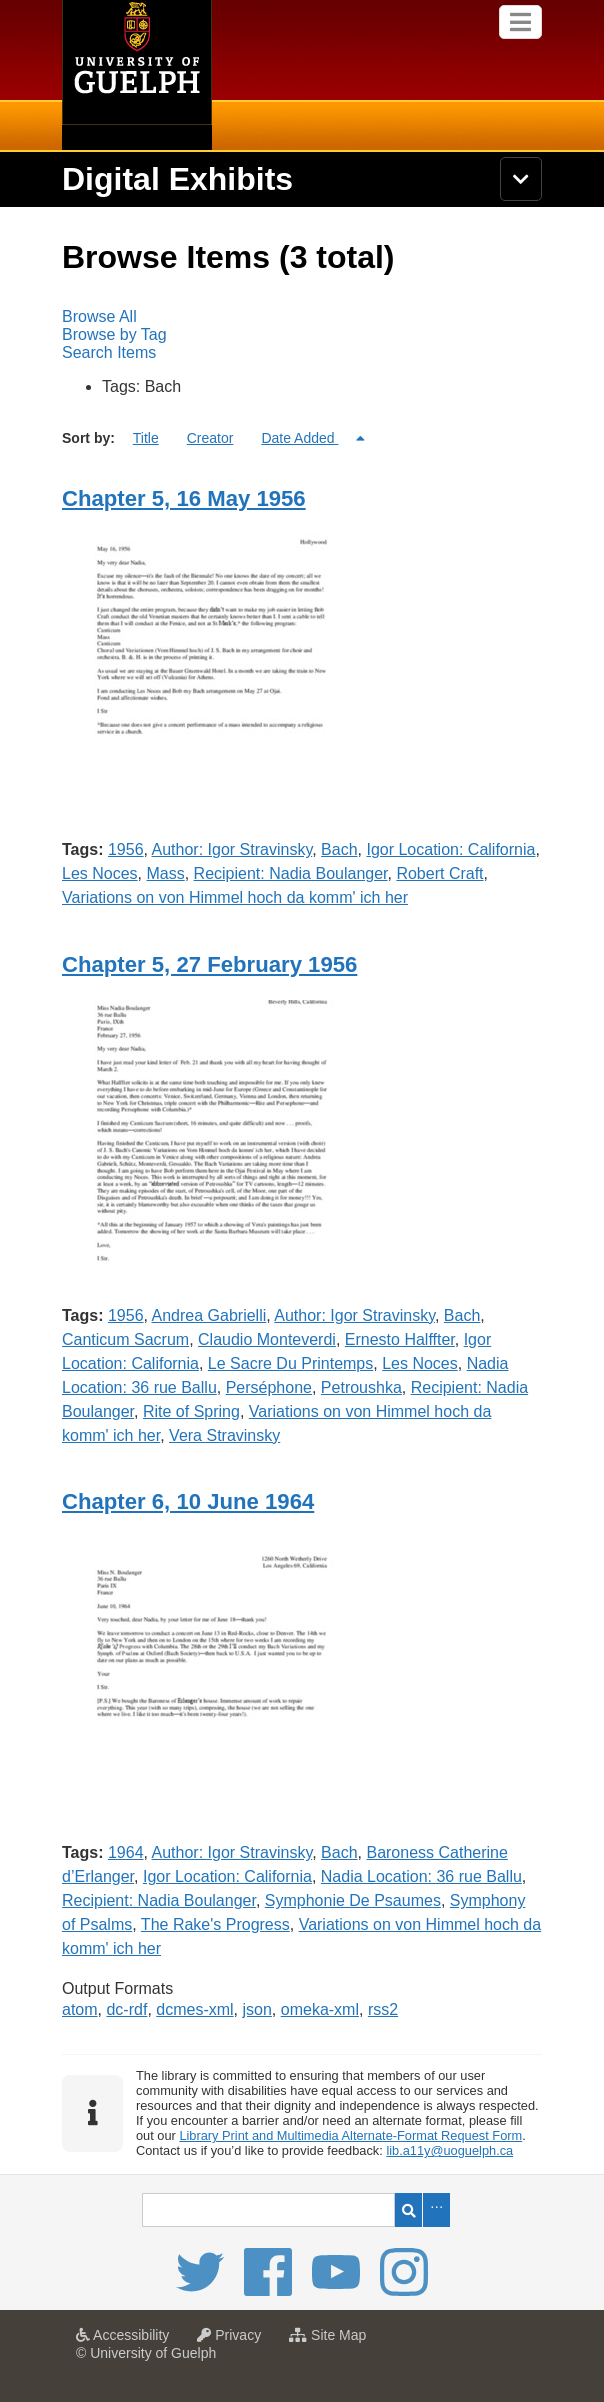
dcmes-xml (194, 2009)
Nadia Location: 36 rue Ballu (421, 1876)
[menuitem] (302, 317)
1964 (126, 1852)
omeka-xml (320, 2009)
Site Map (332, 2341)
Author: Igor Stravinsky (232, 849)
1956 (126, 849)
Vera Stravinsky (224, 1435)
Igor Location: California (450, 849)
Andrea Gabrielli (209, 1315)
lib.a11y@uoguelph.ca (449, 2150)
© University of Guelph (146, 2353)
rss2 (383, 2009)
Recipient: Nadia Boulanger (291, 873)
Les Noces (100, 873)
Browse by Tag (114, 334)
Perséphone (269, 1387)
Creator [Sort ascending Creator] (210, 438)
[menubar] (302, 335)
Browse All (99, 316)
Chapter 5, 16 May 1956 (184, 498)
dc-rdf (126, 2009)
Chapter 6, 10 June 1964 (188, 1501)
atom (80, 2009)
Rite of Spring (191, 1411)
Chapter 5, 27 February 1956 (209, 964)
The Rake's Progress (215, 1924)
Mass (165, 873)
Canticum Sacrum (125, 1339)
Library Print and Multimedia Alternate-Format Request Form (350, 2135)
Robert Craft (439, 873)
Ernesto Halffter (400, 1339)
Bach (339, 849)
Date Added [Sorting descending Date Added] (299, 438)
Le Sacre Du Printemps (290, 1363)
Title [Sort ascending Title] (146, 438)
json (257, 2009)
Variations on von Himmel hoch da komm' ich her (235, 897)
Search (408, 2210)
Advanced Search (436, 2210)
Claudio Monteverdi (267, 1339)
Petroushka (361, 1387)
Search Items (109, 352)
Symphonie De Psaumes (353, 1900)
